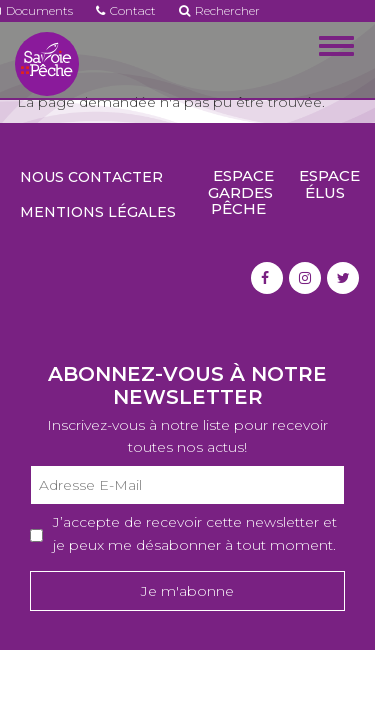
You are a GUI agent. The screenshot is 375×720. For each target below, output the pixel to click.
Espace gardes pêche (241, 192)
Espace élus (329, 184)
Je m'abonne (187, 591)
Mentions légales (98, 212)
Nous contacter (91, 177)
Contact (126, 10)
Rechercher (219, 10)
